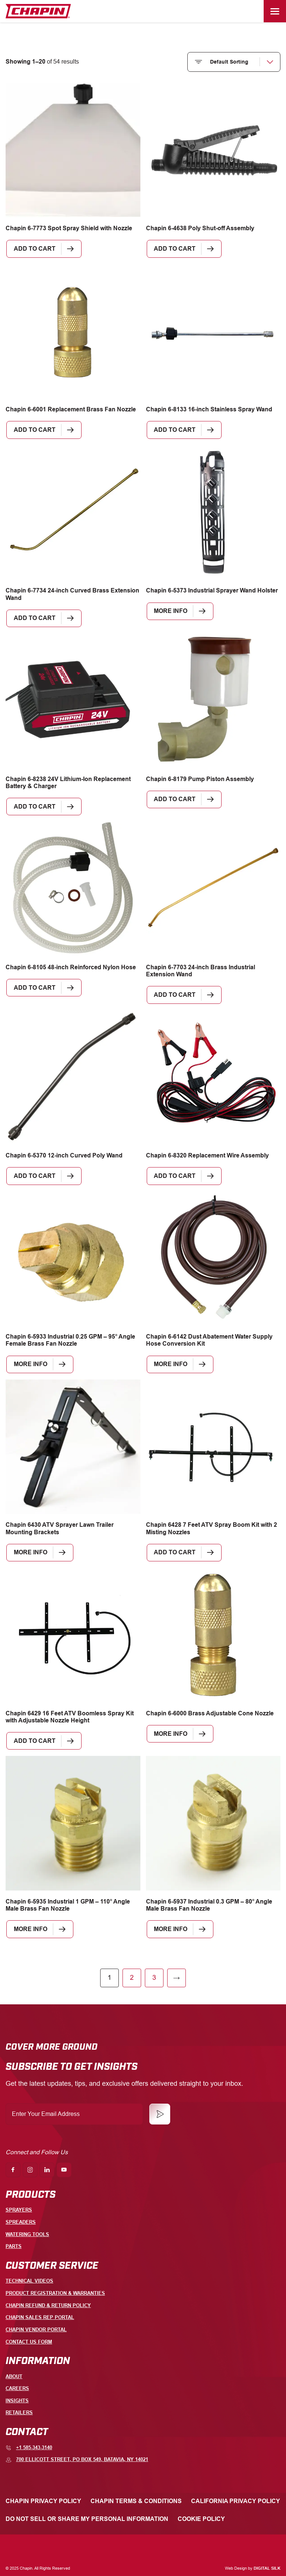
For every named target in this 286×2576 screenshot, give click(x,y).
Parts (14, 2246)
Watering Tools (27, 2234)
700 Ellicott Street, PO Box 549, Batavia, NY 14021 (77, 2460)
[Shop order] (233, 62)
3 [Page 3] (154, 1980)
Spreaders (21, 2222)
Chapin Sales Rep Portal (40, 2317)
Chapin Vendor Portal (36, 2329)
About (14, 2376)
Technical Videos (29, 2281)
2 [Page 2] (132, 1980)
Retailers (19, 2412)
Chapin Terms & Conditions (136, 2501)
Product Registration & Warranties (55, 2293)
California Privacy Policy (235, 2501)
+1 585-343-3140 (29, 2448)
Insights (17, 2400)
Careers (17, 2388)
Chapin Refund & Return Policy (48, 2305)
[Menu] (275, 11)
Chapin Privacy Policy (43, 2501)
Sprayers (19, 2210)
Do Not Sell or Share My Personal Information (87, 2519)
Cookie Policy (201, 2519)
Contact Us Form (29, 2342)
